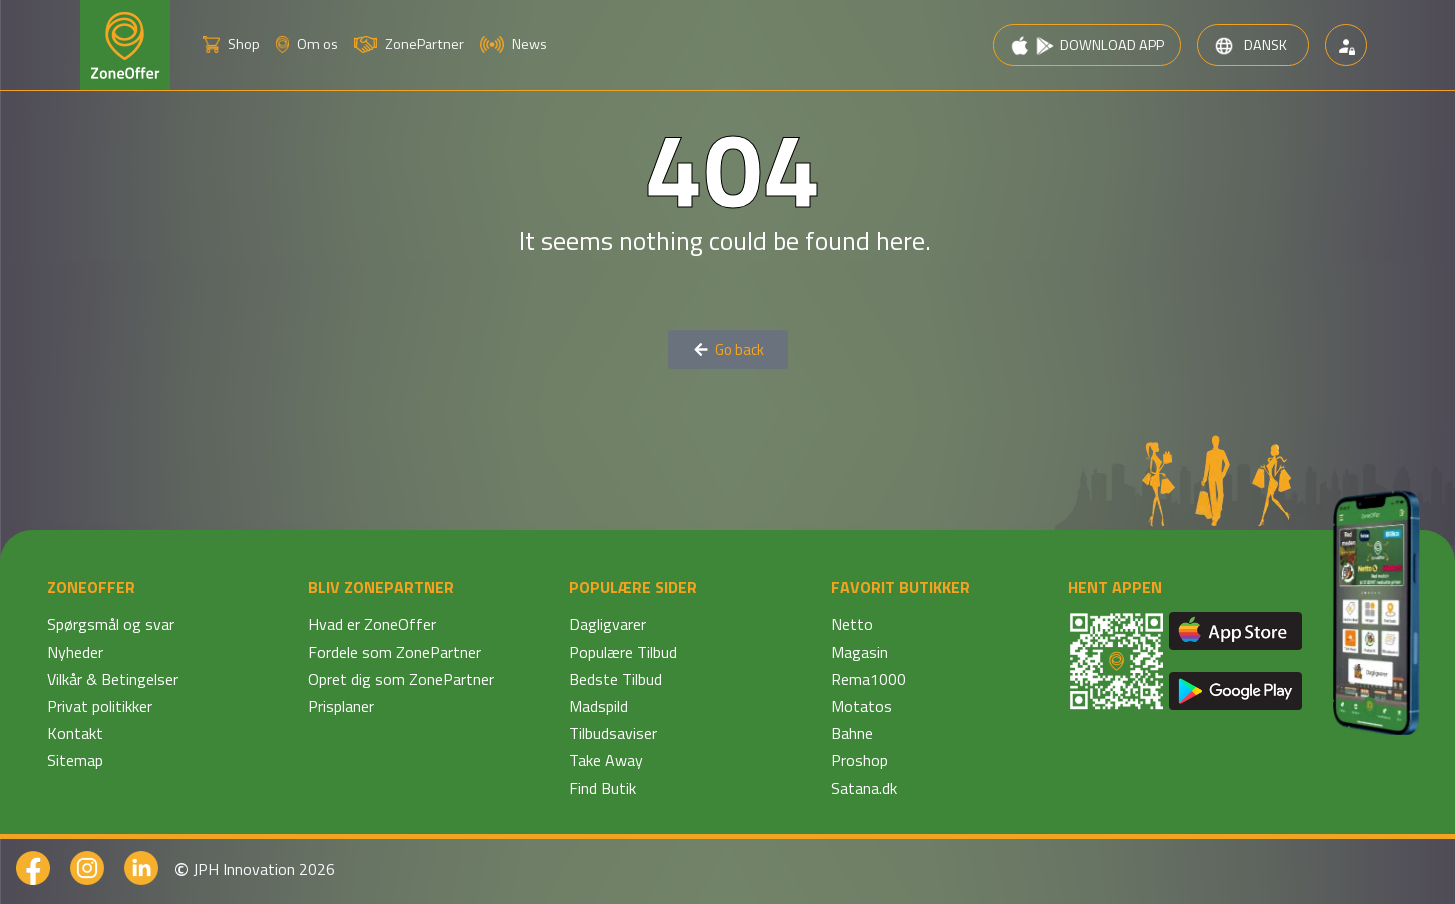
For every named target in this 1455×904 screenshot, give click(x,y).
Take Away (606, 760)
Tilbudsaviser (613, 733)
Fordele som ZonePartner (394, 652)
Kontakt (75, 733)
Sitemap (75, 760)
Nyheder (75, 652)
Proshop (859, 760)
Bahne (852, 733)
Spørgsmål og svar (110, 624)
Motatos (861, 706)
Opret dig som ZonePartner (401, 679)
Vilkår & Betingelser (112, 679)
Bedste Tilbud (615, 679)
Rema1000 (868, 679)
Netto (852, 624)
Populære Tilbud (623, 652)
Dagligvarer (607, 624)
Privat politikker (99, 706)
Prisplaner (341, 706)
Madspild (598, 706)
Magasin (859, 652)
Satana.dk (864, 788)
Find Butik (602, 788)
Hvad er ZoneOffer (372, 624)
